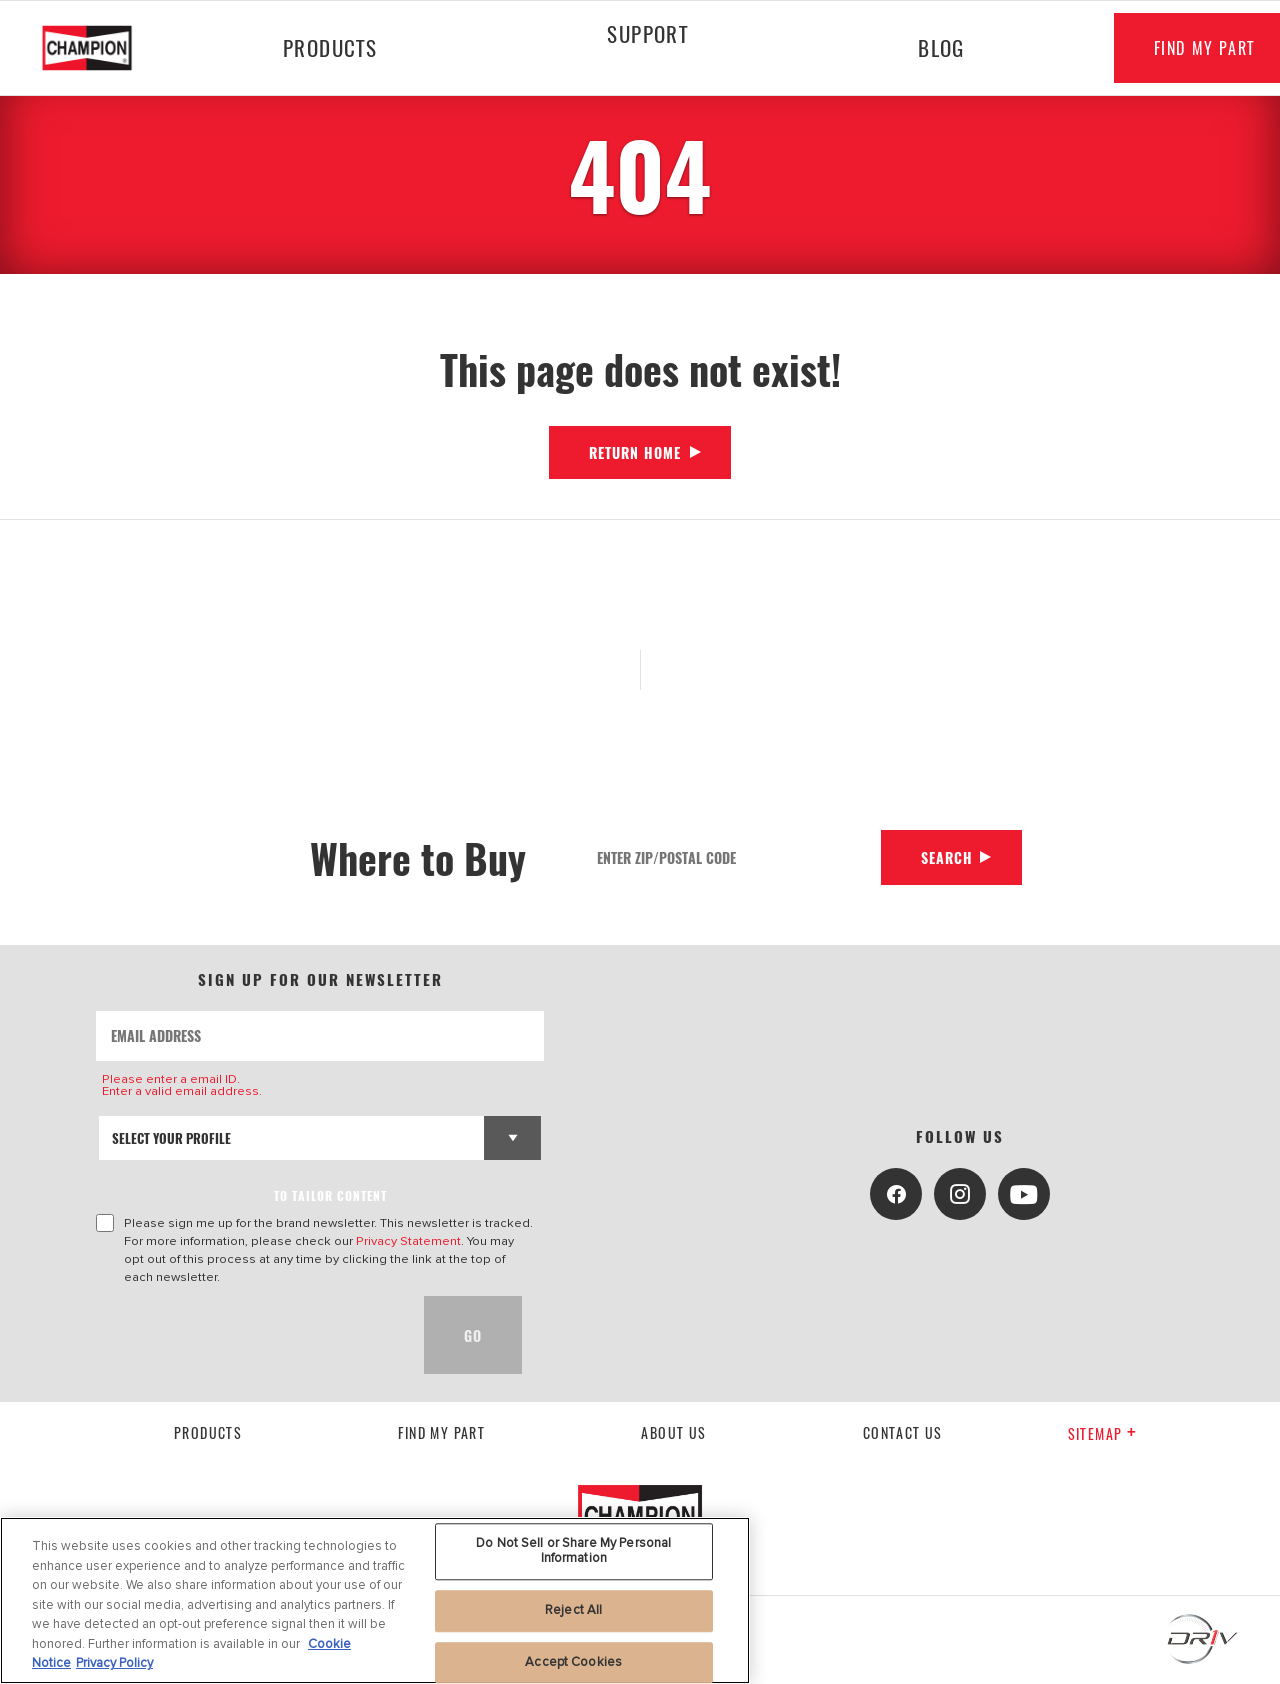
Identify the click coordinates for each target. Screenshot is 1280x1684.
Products (330, 47)
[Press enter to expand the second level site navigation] (647, 87)
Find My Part (441, 1432)
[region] (375, 1600)
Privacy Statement (408, 1241)
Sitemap (1102, 1433)
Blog (940, 47)
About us (673, 1432)
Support (646, 33)
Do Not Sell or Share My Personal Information (573, 1551)
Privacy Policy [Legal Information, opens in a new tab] (114, 1663)
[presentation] (248, 1335)
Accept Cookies (573, 1662)
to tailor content (330, 1195)
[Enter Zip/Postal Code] (732, 857)
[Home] (104, 48)
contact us (903, 1432)
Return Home (635, 452)
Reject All (573, 1610)
